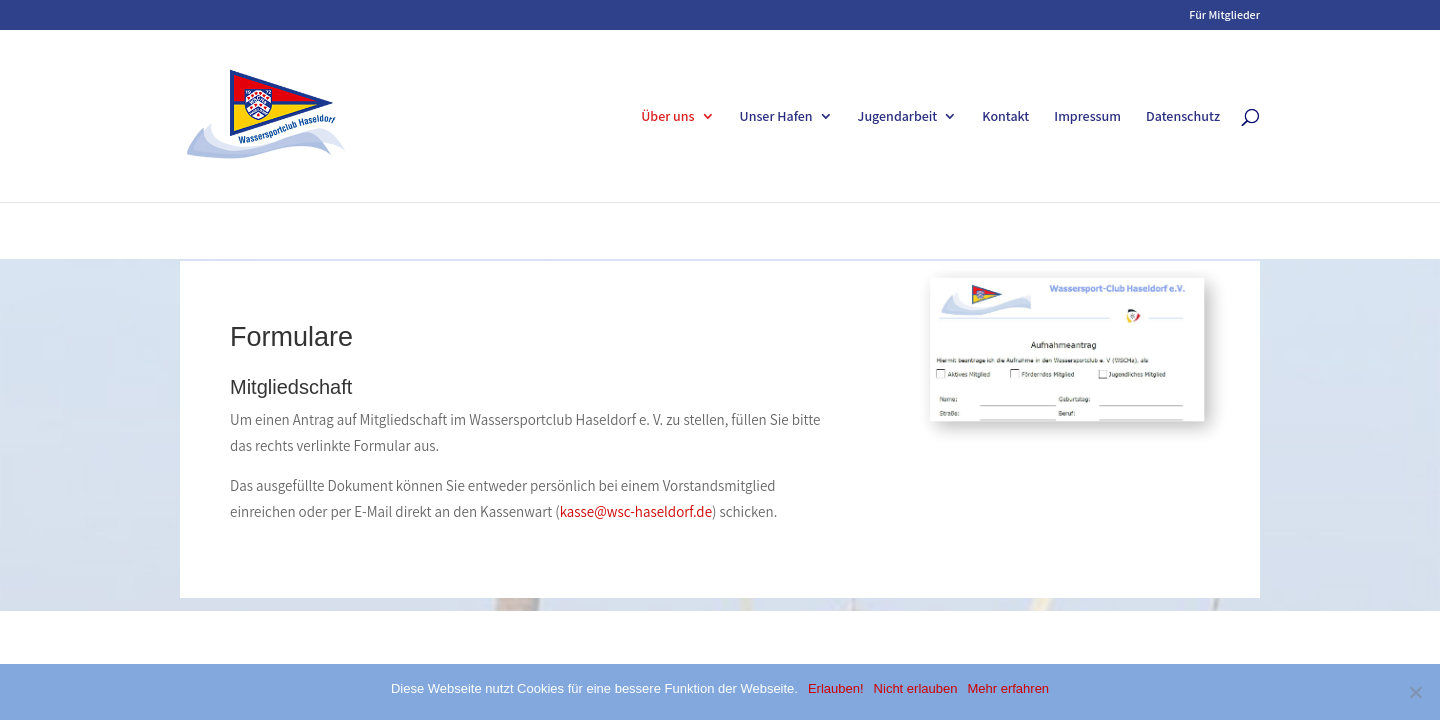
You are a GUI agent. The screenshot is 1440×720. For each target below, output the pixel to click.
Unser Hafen (776, 117)
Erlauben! (836, 688)
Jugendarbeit (898, 117)
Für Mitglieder (1224, 15)
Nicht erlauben (916, 688)
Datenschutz (1183, 117)
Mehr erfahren (1008, 688)
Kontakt (1005, 117)
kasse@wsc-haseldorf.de (636, 511)
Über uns (667, 117)
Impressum (1087, 117)
